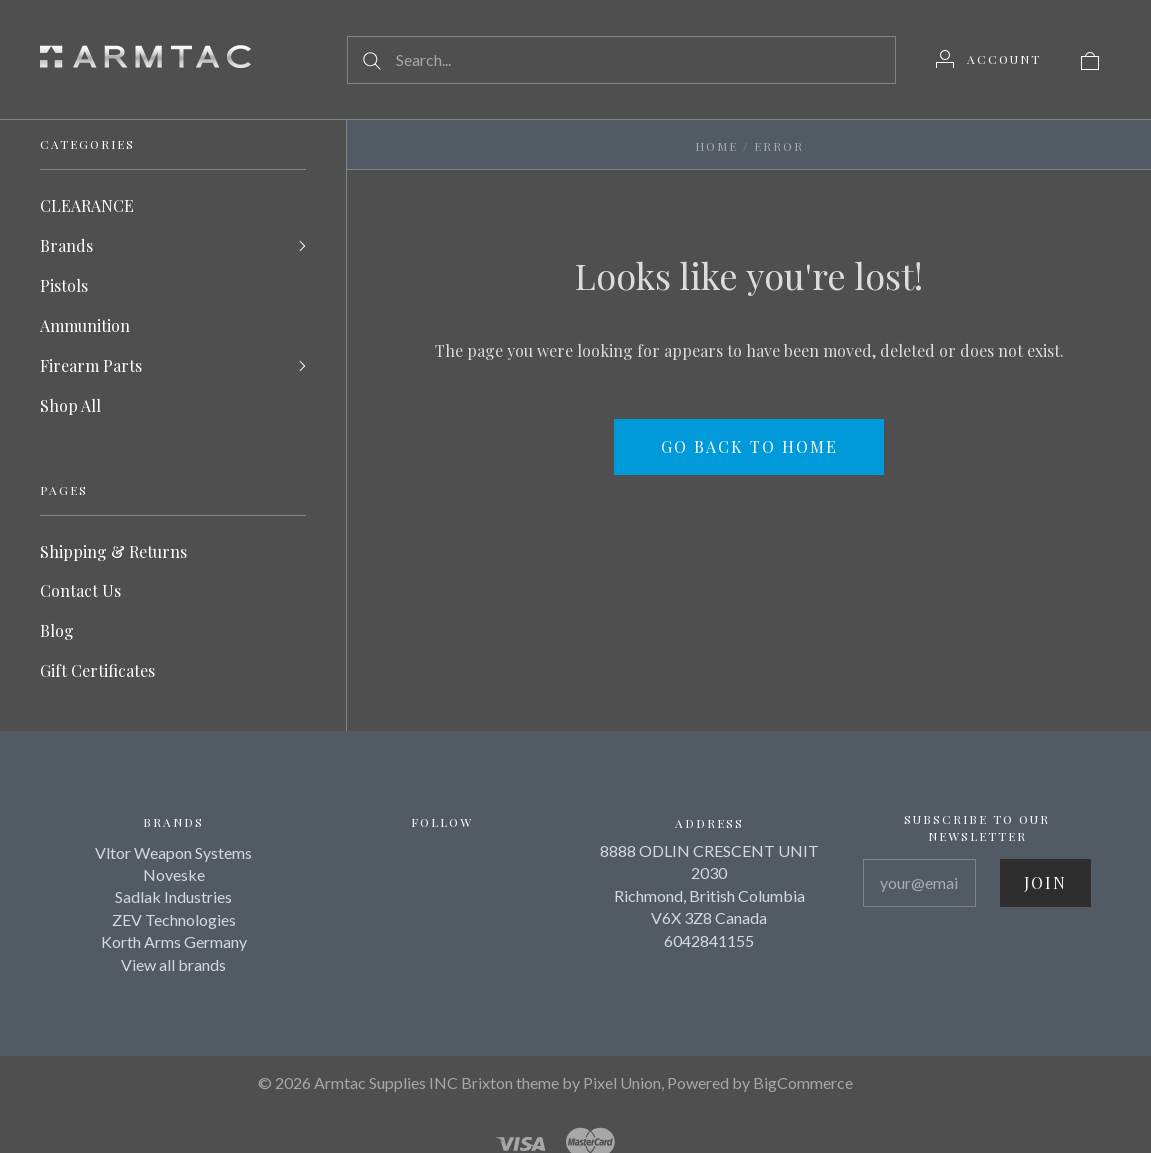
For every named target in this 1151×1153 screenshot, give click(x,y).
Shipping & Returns (113, 551)
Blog (57, 631)
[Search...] (621, 60)
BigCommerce (803, 1083)
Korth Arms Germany (174, 942)
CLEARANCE (87, 205)
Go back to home (749, 446)
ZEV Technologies (174, 920)
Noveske (174, 875)
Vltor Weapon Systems (173, 852)
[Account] (988, 59)
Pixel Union (622, 1083)
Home (716, 146)
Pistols (64, 285)
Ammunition (85, 325)
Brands (66, 245)
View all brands (173, 964)
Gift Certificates (97, 671)
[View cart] (1090, 59)
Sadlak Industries (173, 897)
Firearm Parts (91, 365)
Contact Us (80, 591)
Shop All (70, 405)
